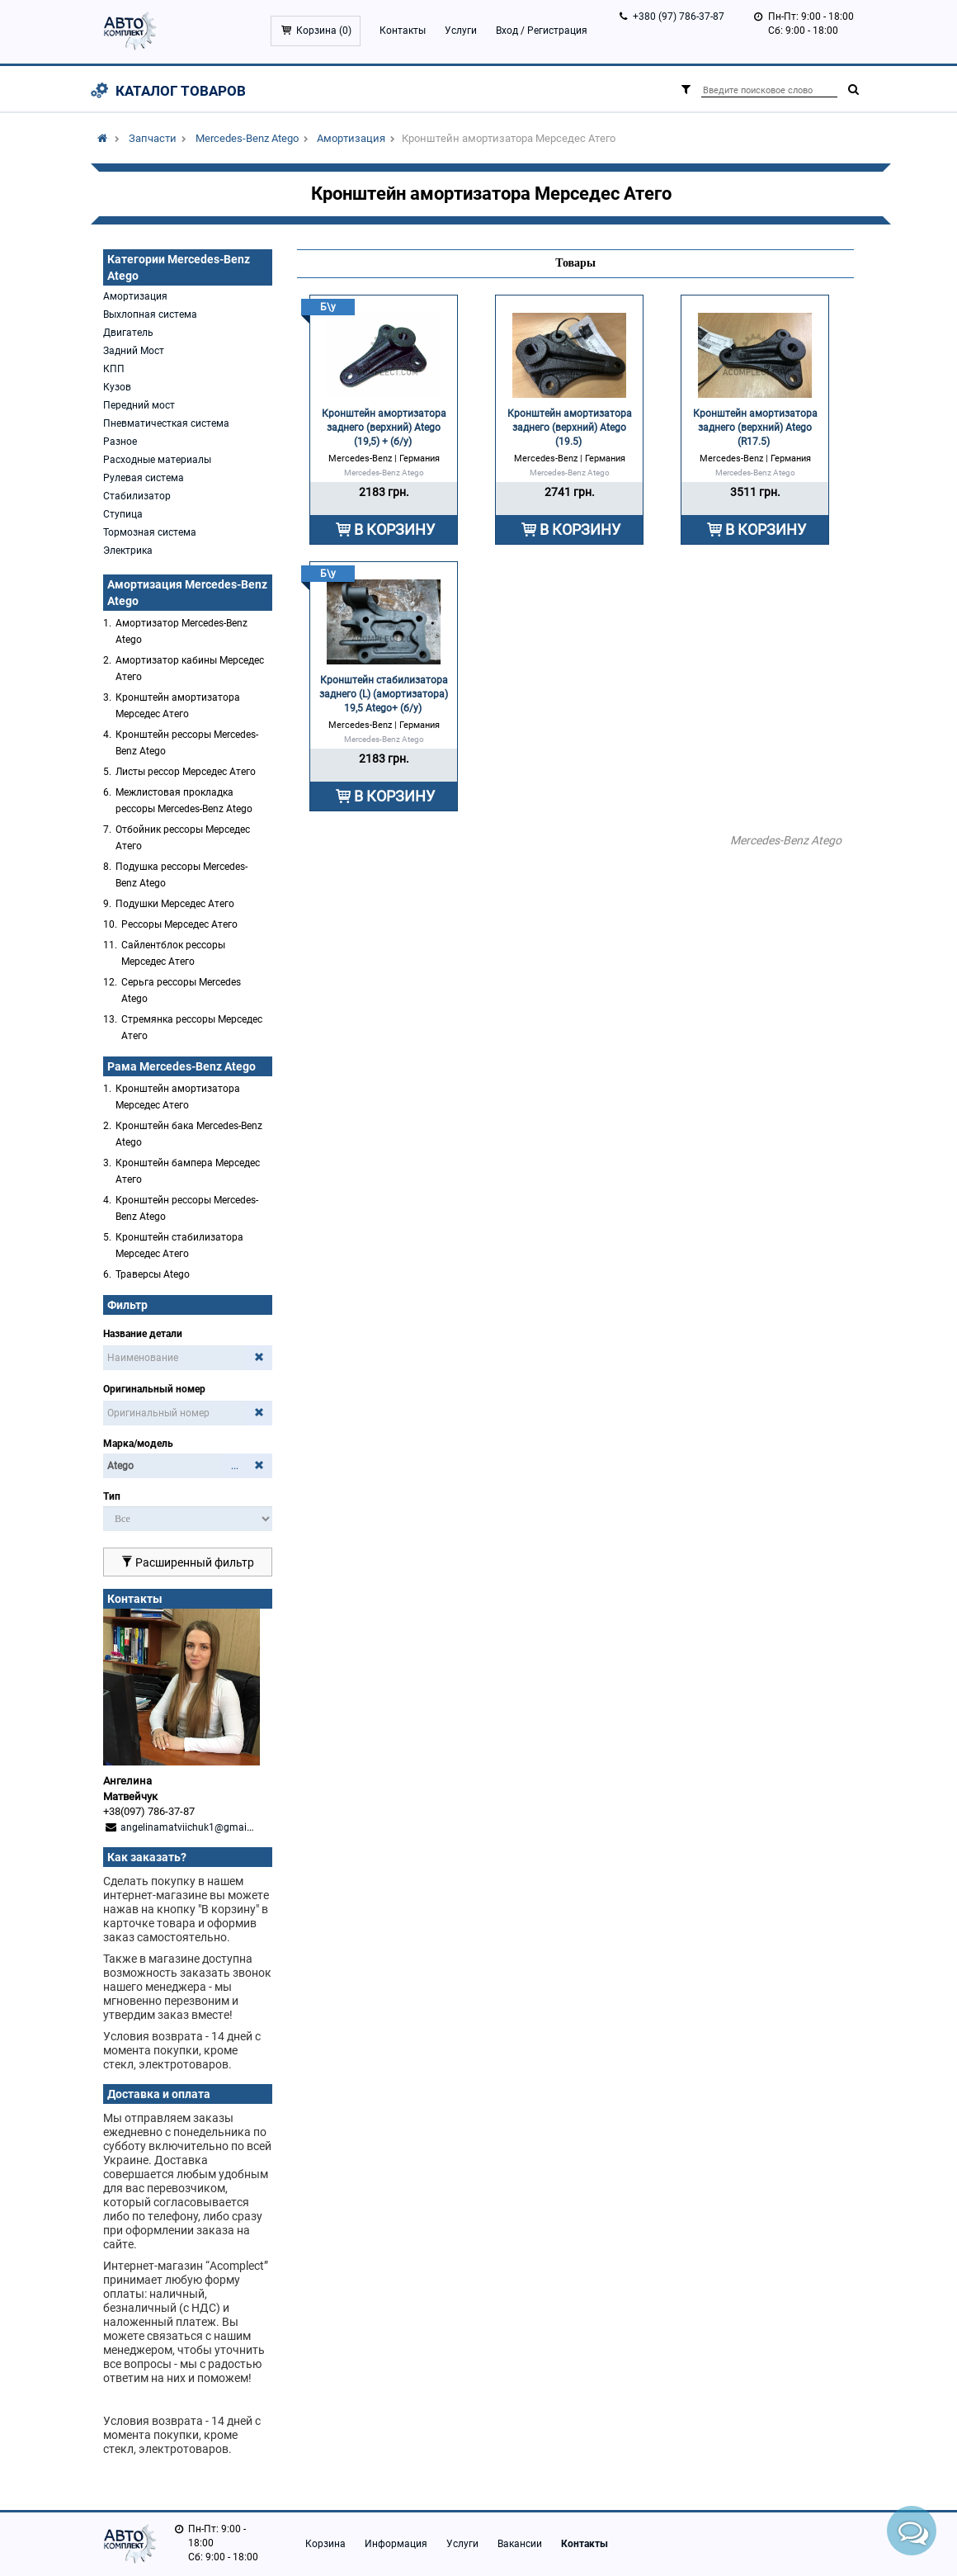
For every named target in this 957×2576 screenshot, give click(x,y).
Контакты (403, 30)
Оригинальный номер (154, 1389)
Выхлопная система (150, 314)
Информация (396, 2544)
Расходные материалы (157, 460)
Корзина (325, 2544)
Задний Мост (133, 351)
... (234, 1466)
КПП (114, 369)
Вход (507, 30)
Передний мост (139, 405)
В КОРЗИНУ (394, 529)
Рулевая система (143, 478)
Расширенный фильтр (187, 1562)
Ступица (123, 514)
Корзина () (323, 30)
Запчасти (153, 138)
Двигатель (128, 332)
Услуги (461, 30)
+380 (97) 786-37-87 (678, 16)
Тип (111, 1496)
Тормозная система (149, 532)
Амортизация (351, 138)
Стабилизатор (137, 496)
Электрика (128, 550)
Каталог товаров (181, 91)
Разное (120, 441)
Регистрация (557, 30)
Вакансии (519, 2544)
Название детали (142, 1334)
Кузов (117, 387)
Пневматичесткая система (166, 423)
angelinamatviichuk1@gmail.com (195, 1827)
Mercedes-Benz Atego (247, 138)
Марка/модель (138, 1443)
